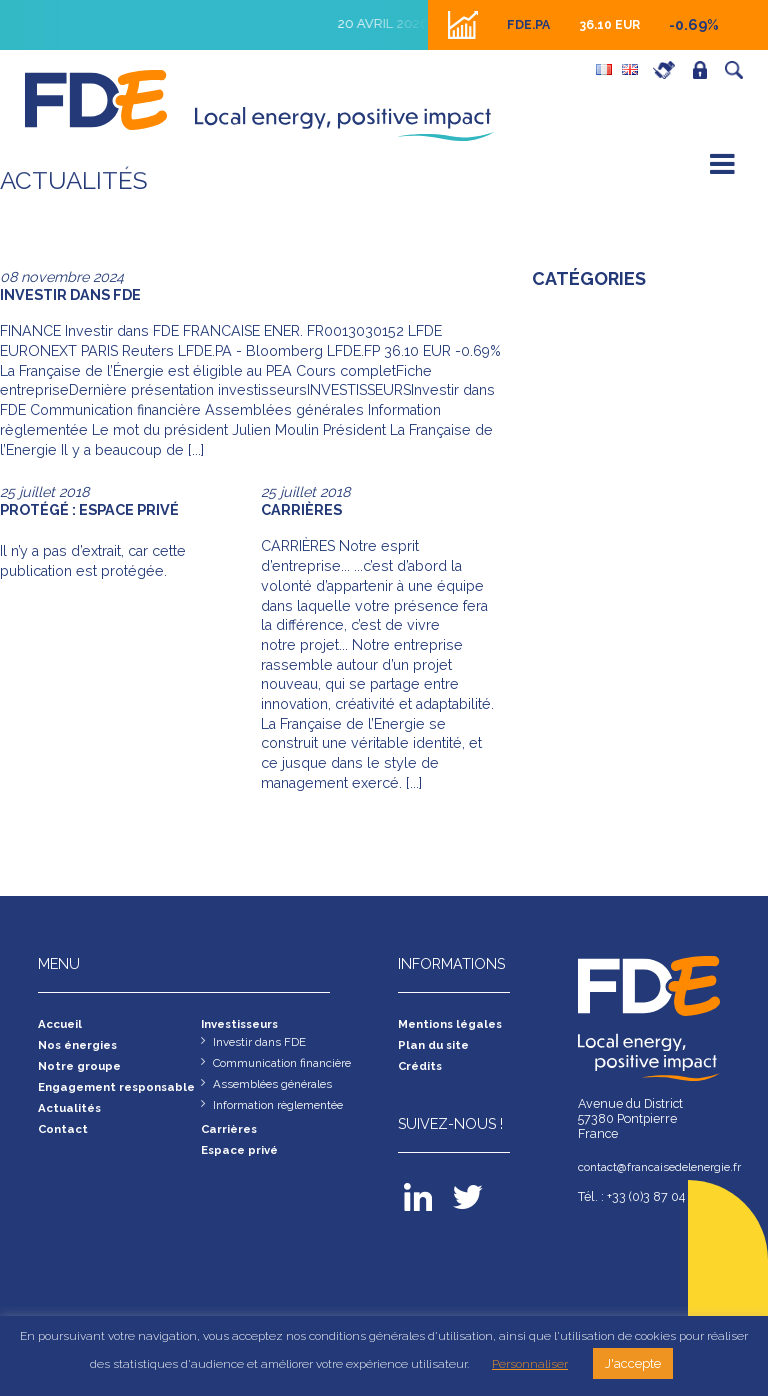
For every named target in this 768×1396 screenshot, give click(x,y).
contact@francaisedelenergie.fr (654, 1167)
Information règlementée (285, 1109)
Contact (65, 1149)
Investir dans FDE (263, 1043)
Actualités (71, 1127)
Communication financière (288, 1065)
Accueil (62, 1024)
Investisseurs (245, 1024)
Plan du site (436, 1046)
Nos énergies (82, 1046)
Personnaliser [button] (530, 1364)
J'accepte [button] (633, 1363)
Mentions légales (454, 1024)
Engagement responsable (80, 1098)
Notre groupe (83, 1068)
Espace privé (705, 70)
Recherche (739, 70)
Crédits (422, 1068)
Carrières (669, 70)
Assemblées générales (278, 1087)
